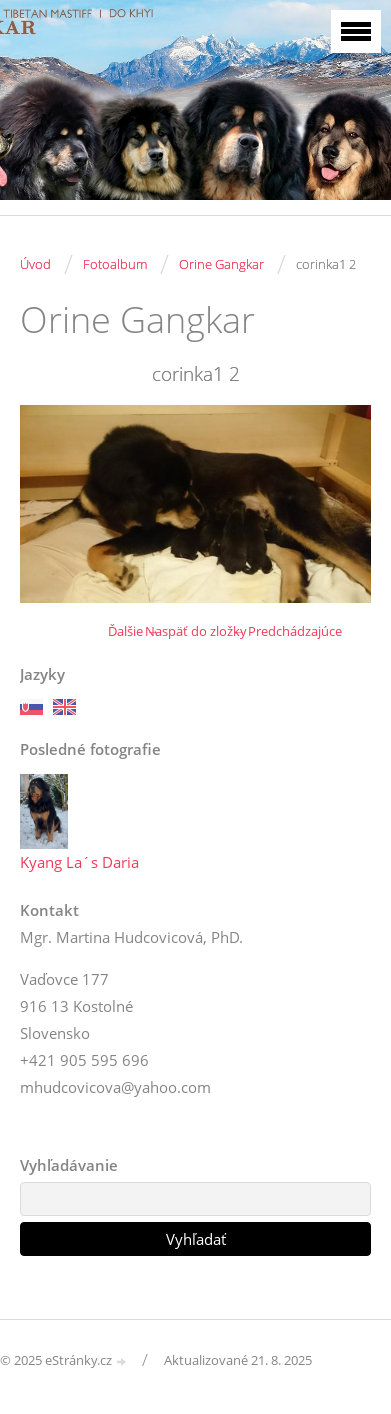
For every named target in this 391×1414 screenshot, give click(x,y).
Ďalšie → (133, 631)
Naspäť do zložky (196, 631)
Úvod (35, 264)
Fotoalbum (115, 264)
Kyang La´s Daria (79, 862)
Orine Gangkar (221, 264)
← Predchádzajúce (287, 631)
